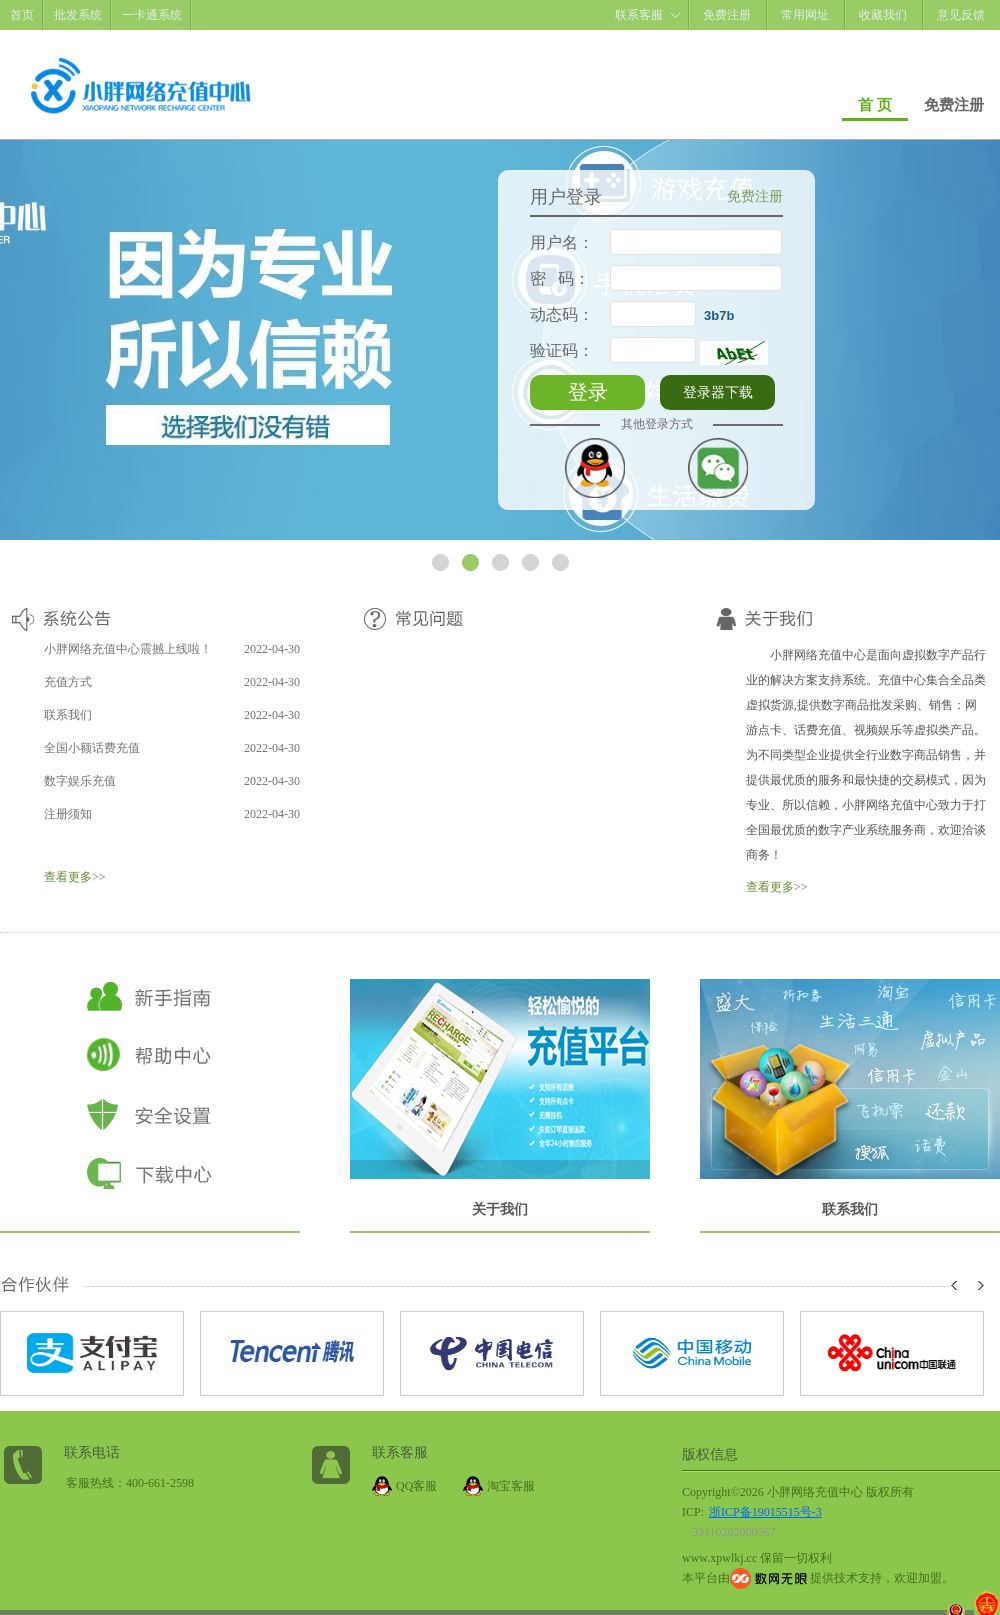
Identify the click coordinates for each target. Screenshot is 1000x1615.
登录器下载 (718, 392)
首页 (22, 15)
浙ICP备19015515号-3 (765, 1512)
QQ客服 (416, 1486)
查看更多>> (75, 877)
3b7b (719, 315)
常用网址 (805, 15)
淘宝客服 (511, 1486)
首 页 (875, 105)
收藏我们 (883, 15)
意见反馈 (961, 15)
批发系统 (78, 15)
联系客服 (639, 15)
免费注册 (727, 15)
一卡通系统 (152, 15)
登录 (588, 392)
